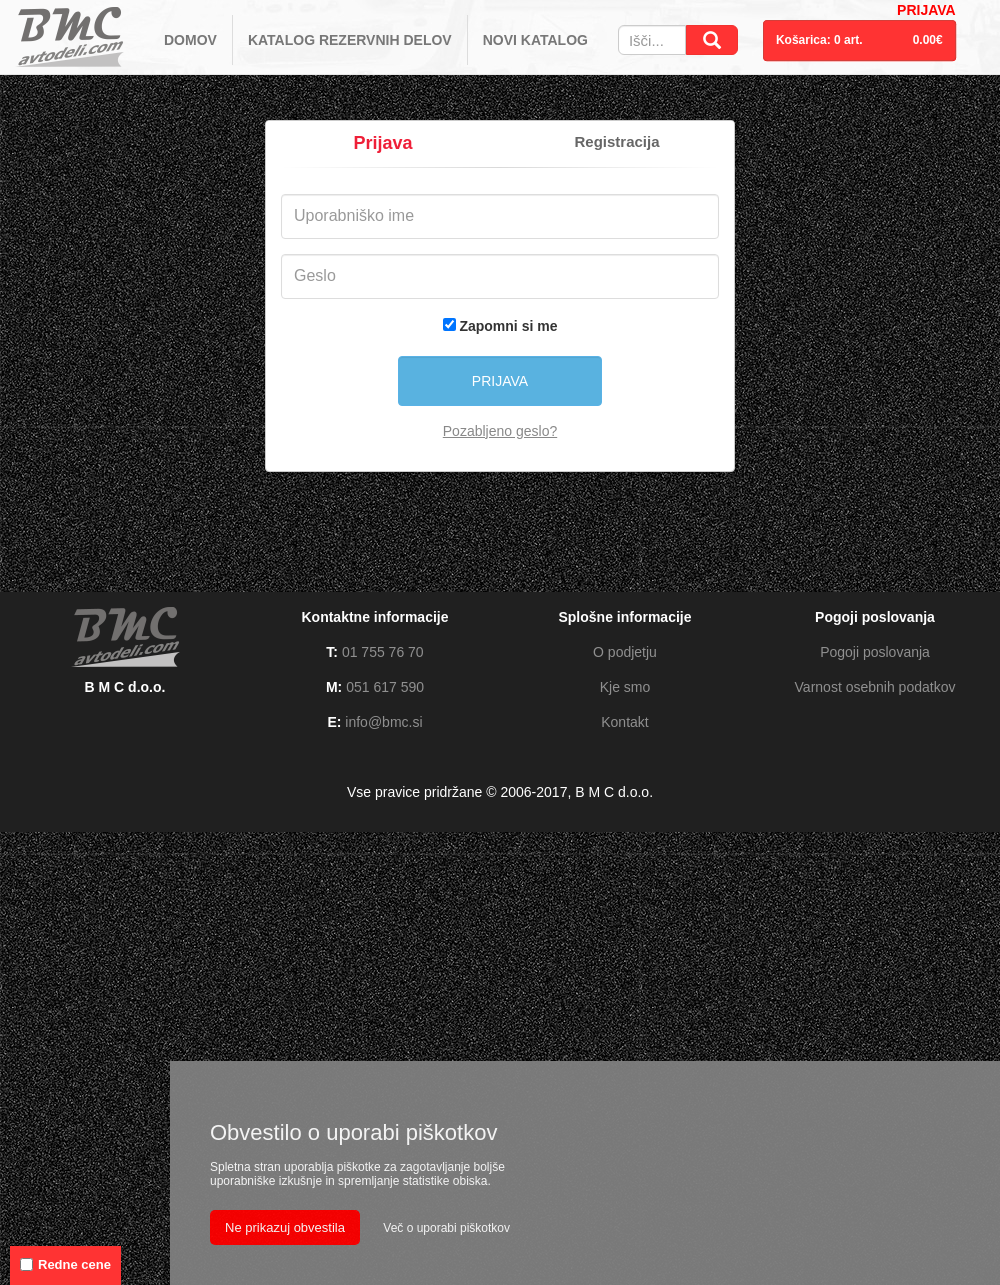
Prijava (382, 143)
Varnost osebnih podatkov (875, 687)
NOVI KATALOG (535, 40)
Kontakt (624, 722)
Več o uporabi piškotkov (446, 1228)
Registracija (616, 141)
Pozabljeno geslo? (500, 431)
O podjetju (625, 652)
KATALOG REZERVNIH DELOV (350, 40)
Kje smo (625, 687)
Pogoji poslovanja (875, 652)
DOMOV (190, 40)
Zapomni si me (508, 326)
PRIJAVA (926, 10)
